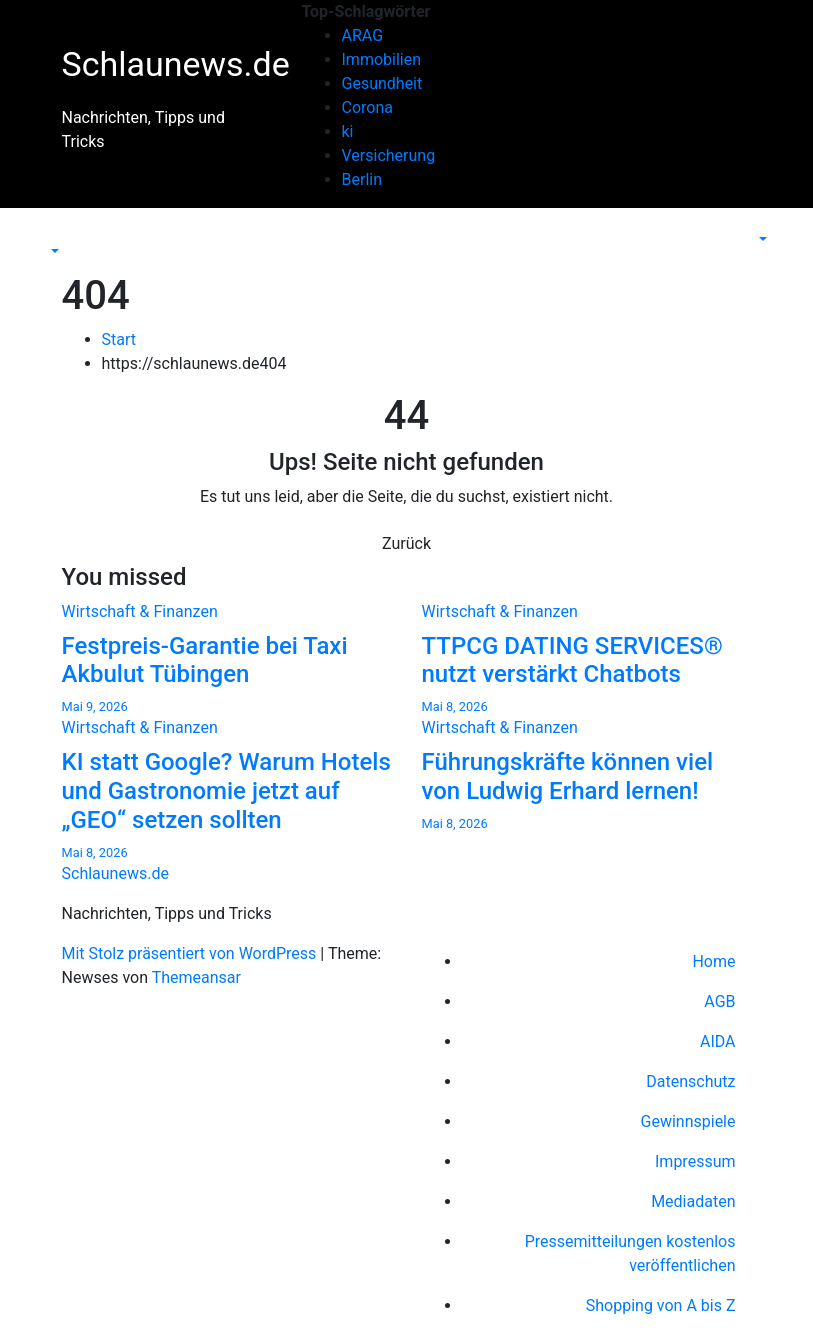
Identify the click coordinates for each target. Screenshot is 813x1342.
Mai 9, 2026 (95, 706)
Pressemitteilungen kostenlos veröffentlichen (630, 1253)
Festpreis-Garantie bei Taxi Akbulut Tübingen (205, 660)
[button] (53, 251)
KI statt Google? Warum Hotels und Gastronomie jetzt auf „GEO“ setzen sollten (226, 791)
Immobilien (382, 59)
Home (713, 961)
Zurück (406, 543)
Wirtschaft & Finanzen (140, 611)
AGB (719, 1001)
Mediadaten (693, 1201)
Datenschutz (690, 1081)
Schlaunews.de (176, 64)
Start (119, 339)
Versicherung (389, 155)
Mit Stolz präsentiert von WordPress (191, 953)
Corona (367, 107)
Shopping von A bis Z (661, 1305)
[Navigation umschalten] (60, 233)
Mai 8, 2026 (455, 706)
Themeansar (196, 977)
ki (348, 131)
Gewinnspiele (688, 1121)
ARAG (363, 35)
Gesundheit (382, 83)
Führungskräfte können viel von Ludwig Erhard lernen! (568, 776)
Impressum (695, 1161)
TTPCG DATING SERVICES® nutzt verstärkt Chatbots (572, 660)
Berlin (362, 179)
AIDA (718, 1041)
